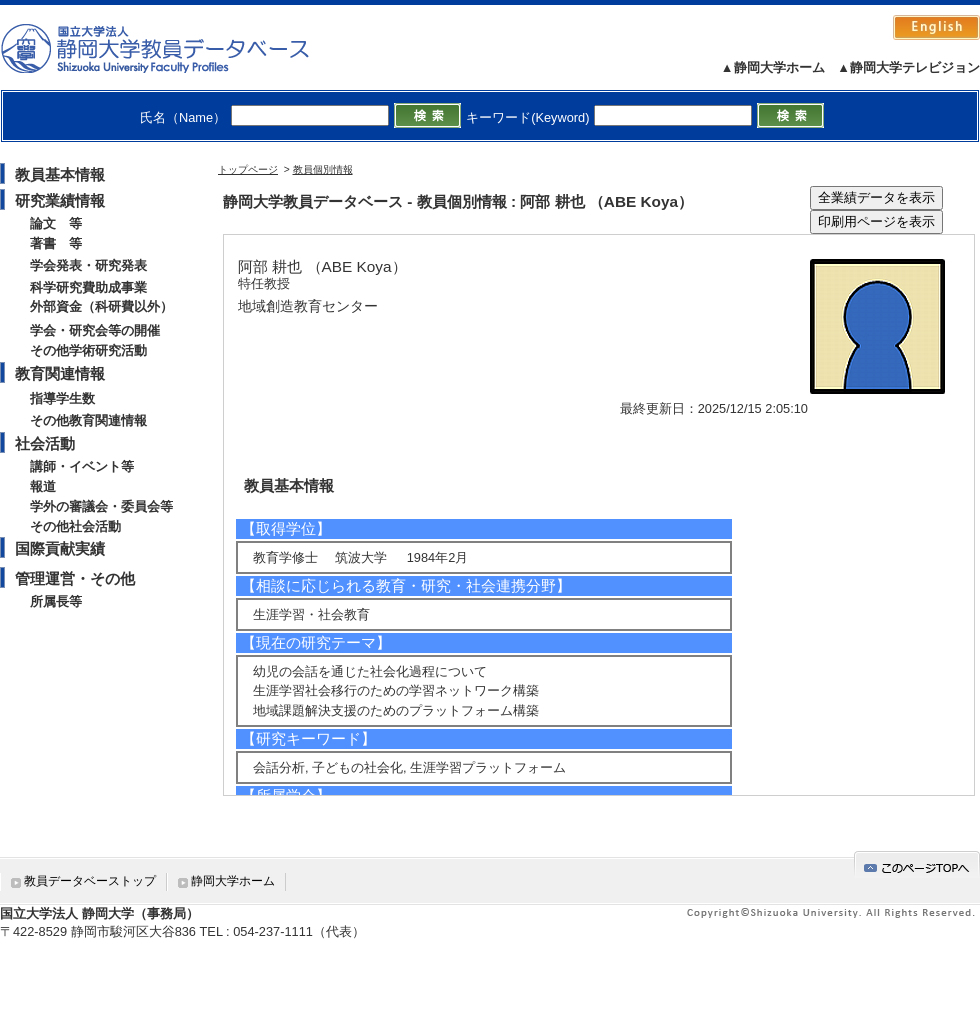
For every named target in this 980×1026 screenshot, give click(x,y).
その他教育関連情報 (88, 420)
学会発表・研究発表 (88, 265)
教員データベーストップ (90, 881)
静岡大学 (175, 48)
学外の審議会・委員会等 (101, 506)
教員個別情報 (323, 169)
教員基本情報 (60, 174)
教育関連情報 (60, 373)
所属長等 (56, 601)
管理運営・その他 (75, 578)
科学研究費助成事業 (88, 287)
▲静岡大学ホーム (773, 67)
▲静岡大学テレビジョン (908, 67)
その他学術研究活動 (88, 350)
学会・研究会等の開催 (95, 330)
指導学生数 (62, 398)
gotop (917, 864)
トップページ (248, 169)
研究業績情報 (60, 200)
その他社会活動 (75, 526)
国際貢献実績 (60, 548)
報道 (43, 486)
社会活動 (45, 443)
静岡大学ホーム (233, 881)
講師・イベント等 (82, 466)
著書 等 (56, 243)
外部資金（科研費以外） (101, 306)
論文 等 (56, 223)
